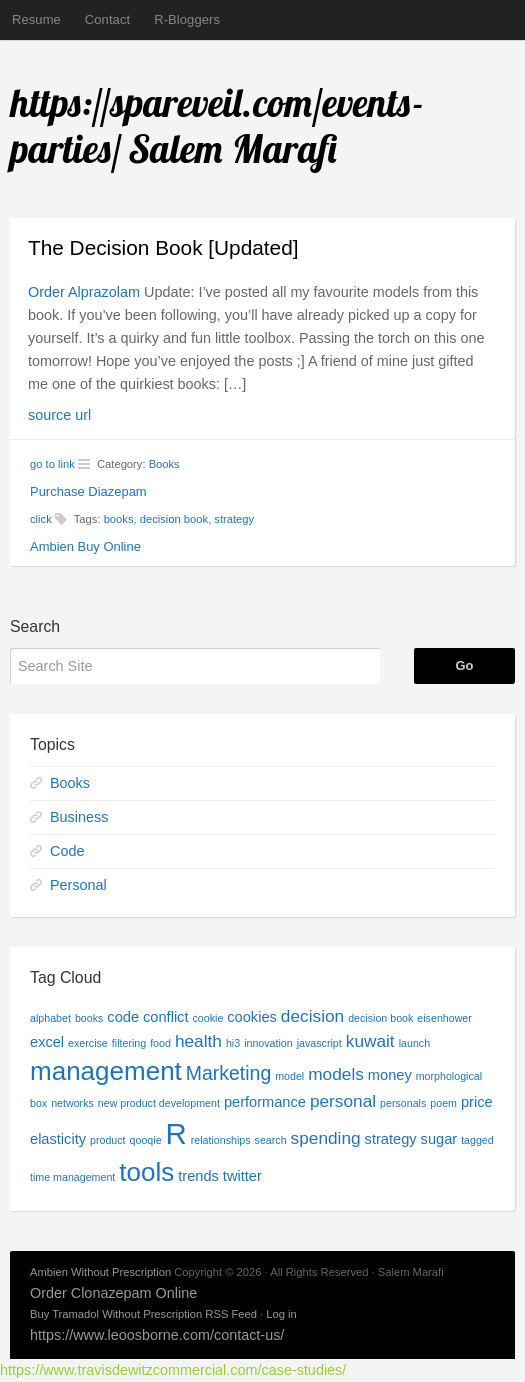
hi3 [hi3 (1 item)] (233, 1043)
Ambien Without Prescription (100, 1272)
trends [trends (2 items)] (198, 1176)
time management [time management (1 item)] (72, 1177)
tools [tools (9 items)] (146, 1172)
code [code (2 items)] (123, 1017)
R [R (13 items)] (176, 1133)
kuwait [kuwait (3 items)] (370, 1041)
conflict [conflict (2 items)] (165, 1017)
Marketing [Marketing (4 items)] (228, 1073)
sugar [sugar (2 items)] (439, 1139)
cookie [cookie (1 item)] (208, 1018)
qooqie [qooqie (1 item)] (146, 1140)
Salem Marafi (233, 149)
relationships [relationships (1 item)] (221, 1140)
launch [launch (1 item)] (414, 1043)
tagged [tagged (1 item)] (477, 1140)
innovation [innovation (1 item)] (268, 1043)
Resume (36, 19)
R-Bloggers (187, 19)
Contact (107, 19)
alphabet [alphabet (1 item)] (50, 1018)
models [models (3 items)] (336, 1074)
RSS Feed (231, 1314)
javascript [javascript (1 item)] (319, 1043)
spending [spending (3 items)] (326, 1138)
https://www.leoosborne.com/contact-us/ (157, 1335)
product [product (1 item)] (108, 1140)
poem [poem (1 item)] (443, 1103)
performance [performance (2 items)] (265, 1102)
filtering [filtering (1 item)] (129, 1043)
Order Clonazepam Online (113, 1293)
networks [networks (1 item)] (72, 1103)
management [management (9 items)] (106, 1071)
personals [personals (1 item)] (403, 1103)
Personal (78, 885)
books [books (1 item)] (89, 1018)
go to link (52, 464)
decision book (174, 519)
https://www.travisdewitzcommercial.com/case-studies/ (173, 1370)
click (41, 519)
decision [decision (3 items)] (312, 1016)
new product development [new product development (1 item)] (159, 1103)
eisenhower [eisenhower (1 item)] (444, 1018)
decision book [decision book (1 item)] (380, 1018)
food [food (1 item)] (160, 1043)
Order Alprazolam (84, 292)
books (119, 519)
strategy (234, 519)
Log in (281, 1314)
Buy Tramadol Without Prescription (116, 1314)
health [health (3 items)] (198, 1041)
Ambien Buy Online (85, 546)
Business (79, 817)
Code (67, 851)
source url (59, 415)
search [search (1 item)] (271, 1140)
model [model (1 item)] (289, 1076)
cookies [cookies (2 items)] (252, 1017)
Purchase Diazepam (88, 491)
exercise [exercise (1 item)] (88, 1043)
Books (164, 464)
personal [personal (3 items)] (343, 1101)
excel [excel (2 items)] (47, 1042)
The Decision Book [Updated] (163, 247)
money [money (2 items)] (390, 1075)
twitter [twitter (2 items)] (242, 1176)
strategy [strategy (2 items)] (391, 1139)
